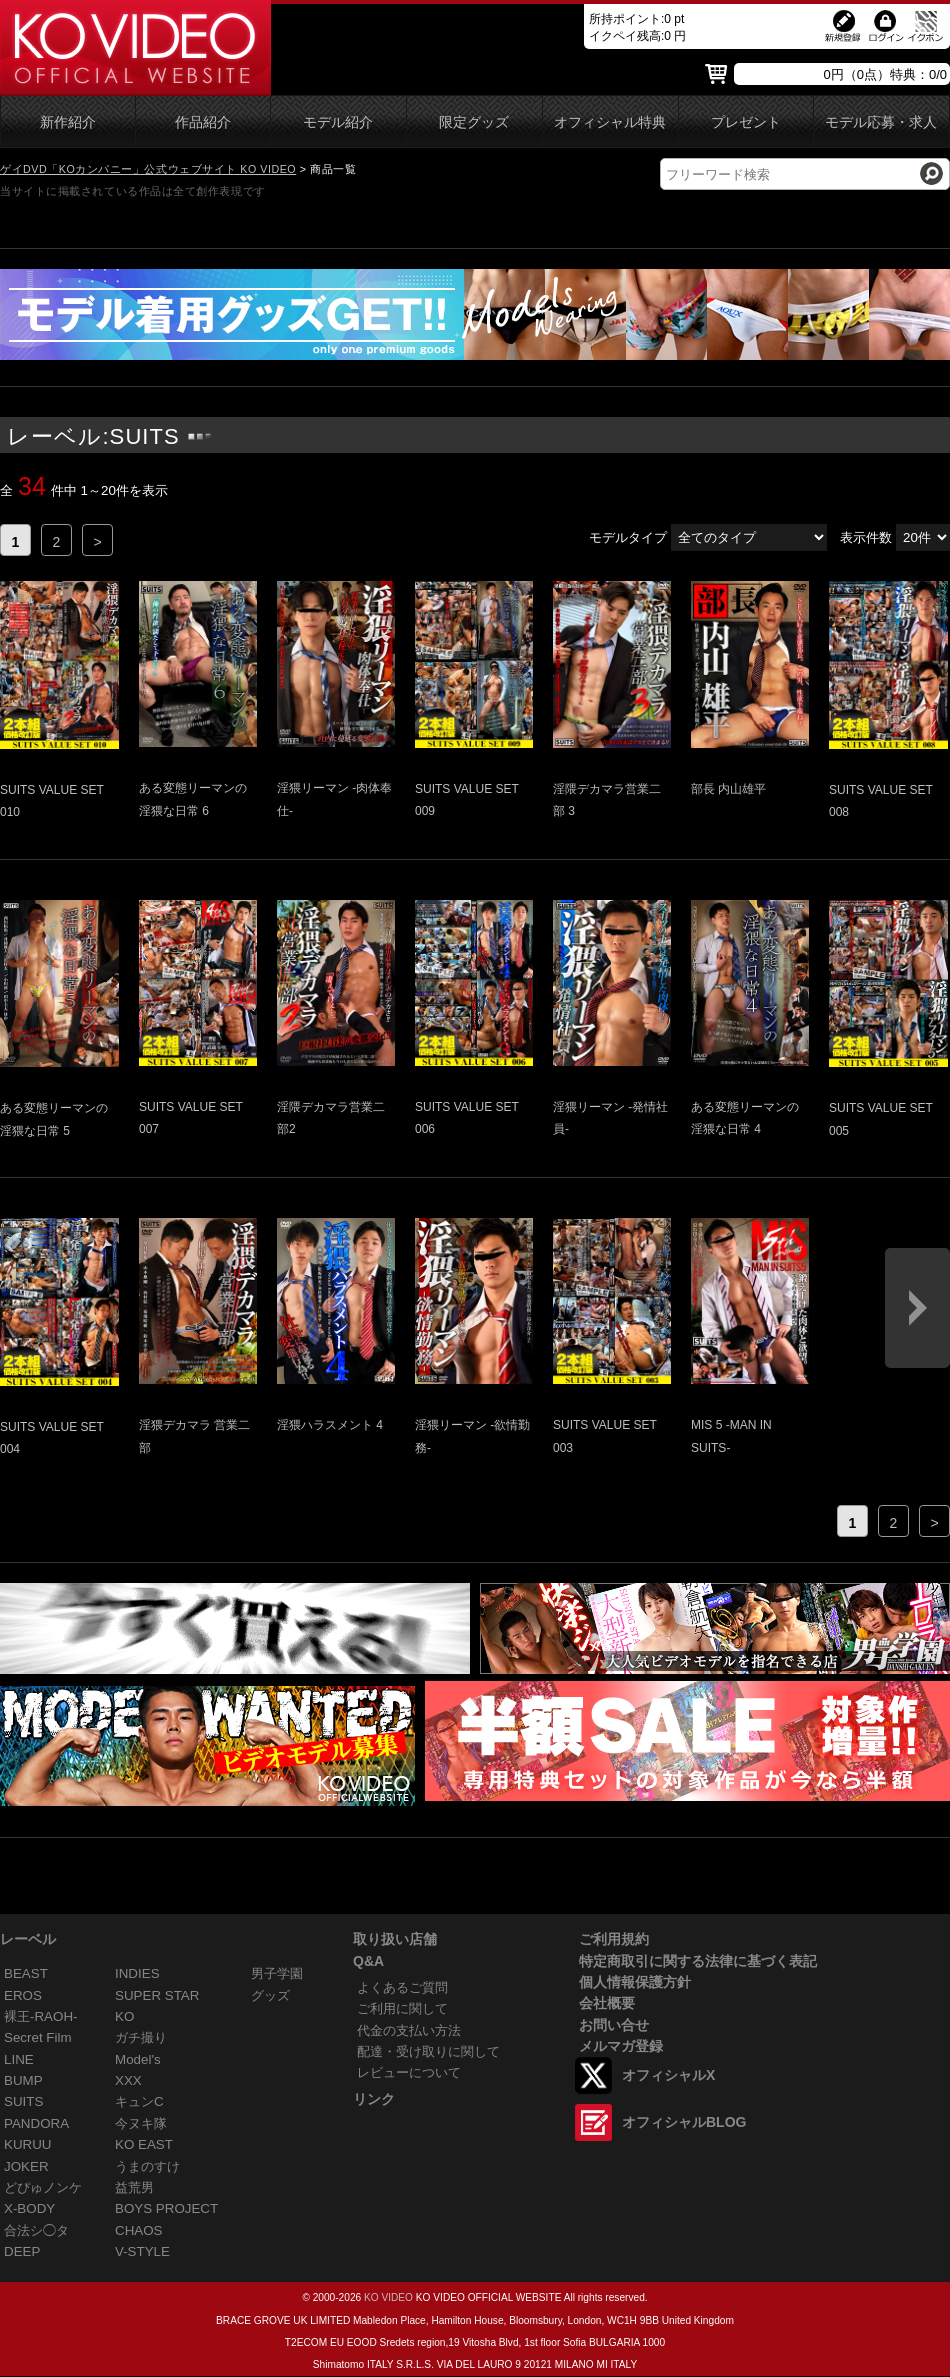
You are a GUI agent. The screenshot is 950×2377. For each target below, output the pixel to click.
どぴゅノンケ (43, 2187)
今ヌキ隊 (141, 2123)
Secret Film (38, 2037)
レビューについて (409, 2072)
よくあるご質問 (402, 1987)
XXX (128, 2080)
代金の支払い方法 (409, 2030)
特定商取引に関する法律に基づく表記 (698, 1961)
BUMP (23, 2080)
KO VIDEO (388, 2297)
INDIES (137, 1973)
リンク (374, 2099)
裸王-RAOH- (41, 2016)
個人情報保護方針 (635, 1982)
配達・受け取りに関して (428, 2051)
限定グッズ (474, 122)
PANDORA (36, 2123)
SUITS (23, 2101)
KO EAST (144, 2144)
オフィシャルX (668, 2075)
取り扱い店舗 (395, 1939)
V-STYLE (142, 2251)
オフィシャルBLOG (684, 2122)
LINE (19, 2059)
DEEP (22, 2251)
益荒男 (134, 2187)
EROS (23, 1995)
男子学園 (277, 1973)
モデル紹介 (338, 122)
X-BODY (29, 2208)
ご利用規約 (614, 1939)
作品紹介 (203, 122)
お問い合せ (614, 2025)
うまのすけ (147, 2166)
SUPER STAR (157, 1995)
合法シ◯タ (36, 2230)
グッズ (270, 1995)
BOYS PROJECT (166, 2208)
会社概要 (607, 2003)
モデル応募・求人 (881, 122)
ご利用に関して (402, 2008)
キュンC (139, 2101)
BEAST (26, 1973)
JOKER (26, 2166)
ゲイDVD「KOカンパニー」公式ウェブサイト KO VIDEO (148, 169)
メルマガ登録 (621, 2046)
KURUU (28, 2144)
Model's (138, 2059)
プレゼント (746, 122)
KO (124, 2016)
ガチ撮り (141, 2037)
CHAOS (139, 2230)
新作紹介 (68, 122)
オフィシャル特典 (610, 122)
